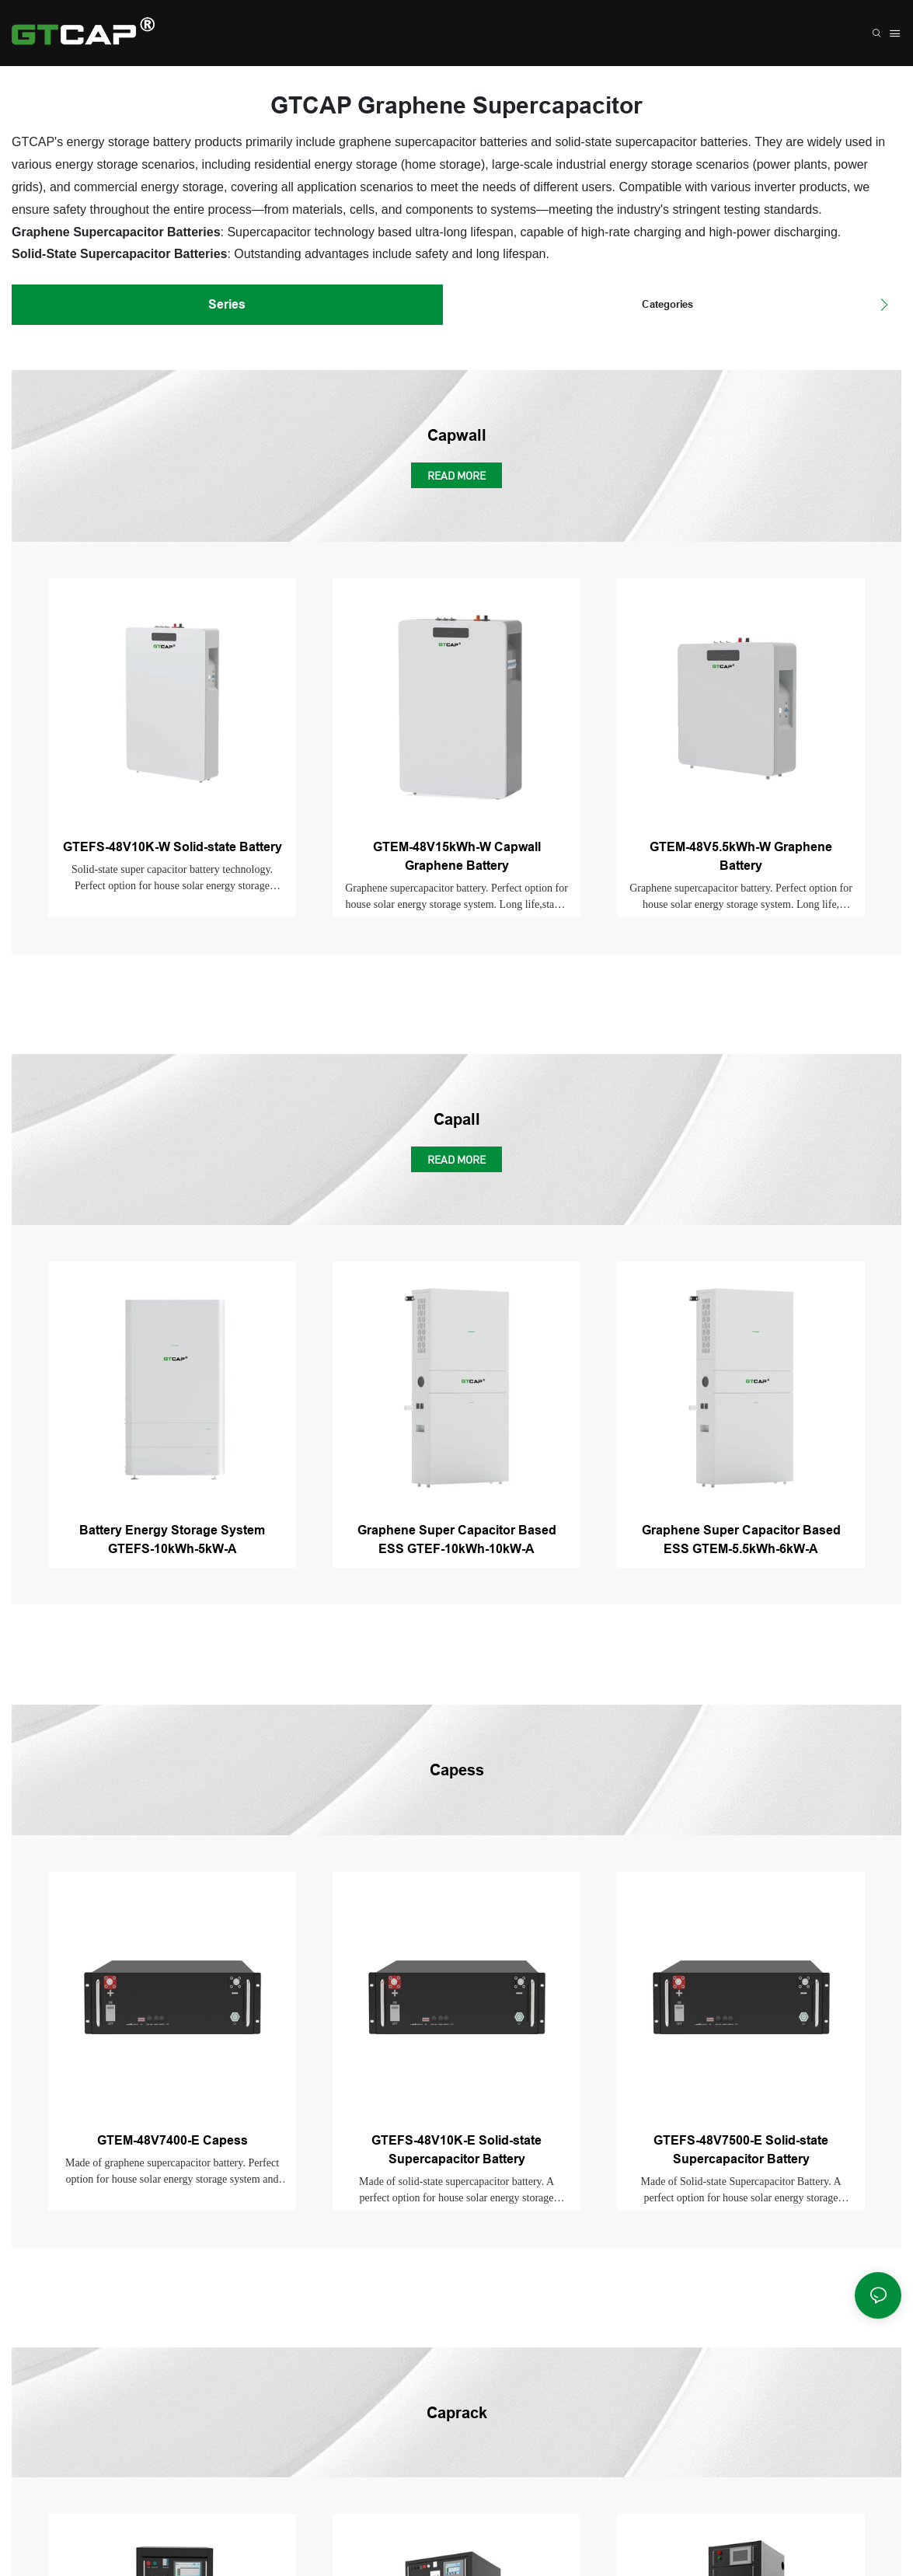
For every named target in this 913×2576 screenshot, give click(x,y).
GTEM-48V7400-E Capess (172, 2140)
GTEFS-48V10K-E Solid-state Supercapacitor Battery (456, 2149)
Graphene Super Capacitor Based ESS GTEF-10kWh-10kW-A (456, 1539)
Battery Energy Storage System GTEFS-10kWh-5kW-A (172, 1539)
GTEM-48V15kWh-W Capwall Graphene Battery (457, 856)
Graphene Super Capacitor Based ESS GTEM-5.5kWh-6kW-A (741, 1539)
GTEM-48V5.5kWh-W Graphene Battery (741, 856)
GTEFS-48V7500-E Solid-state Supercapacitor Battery (740, 2149)
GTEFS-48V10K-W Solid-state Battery (172, 846)
